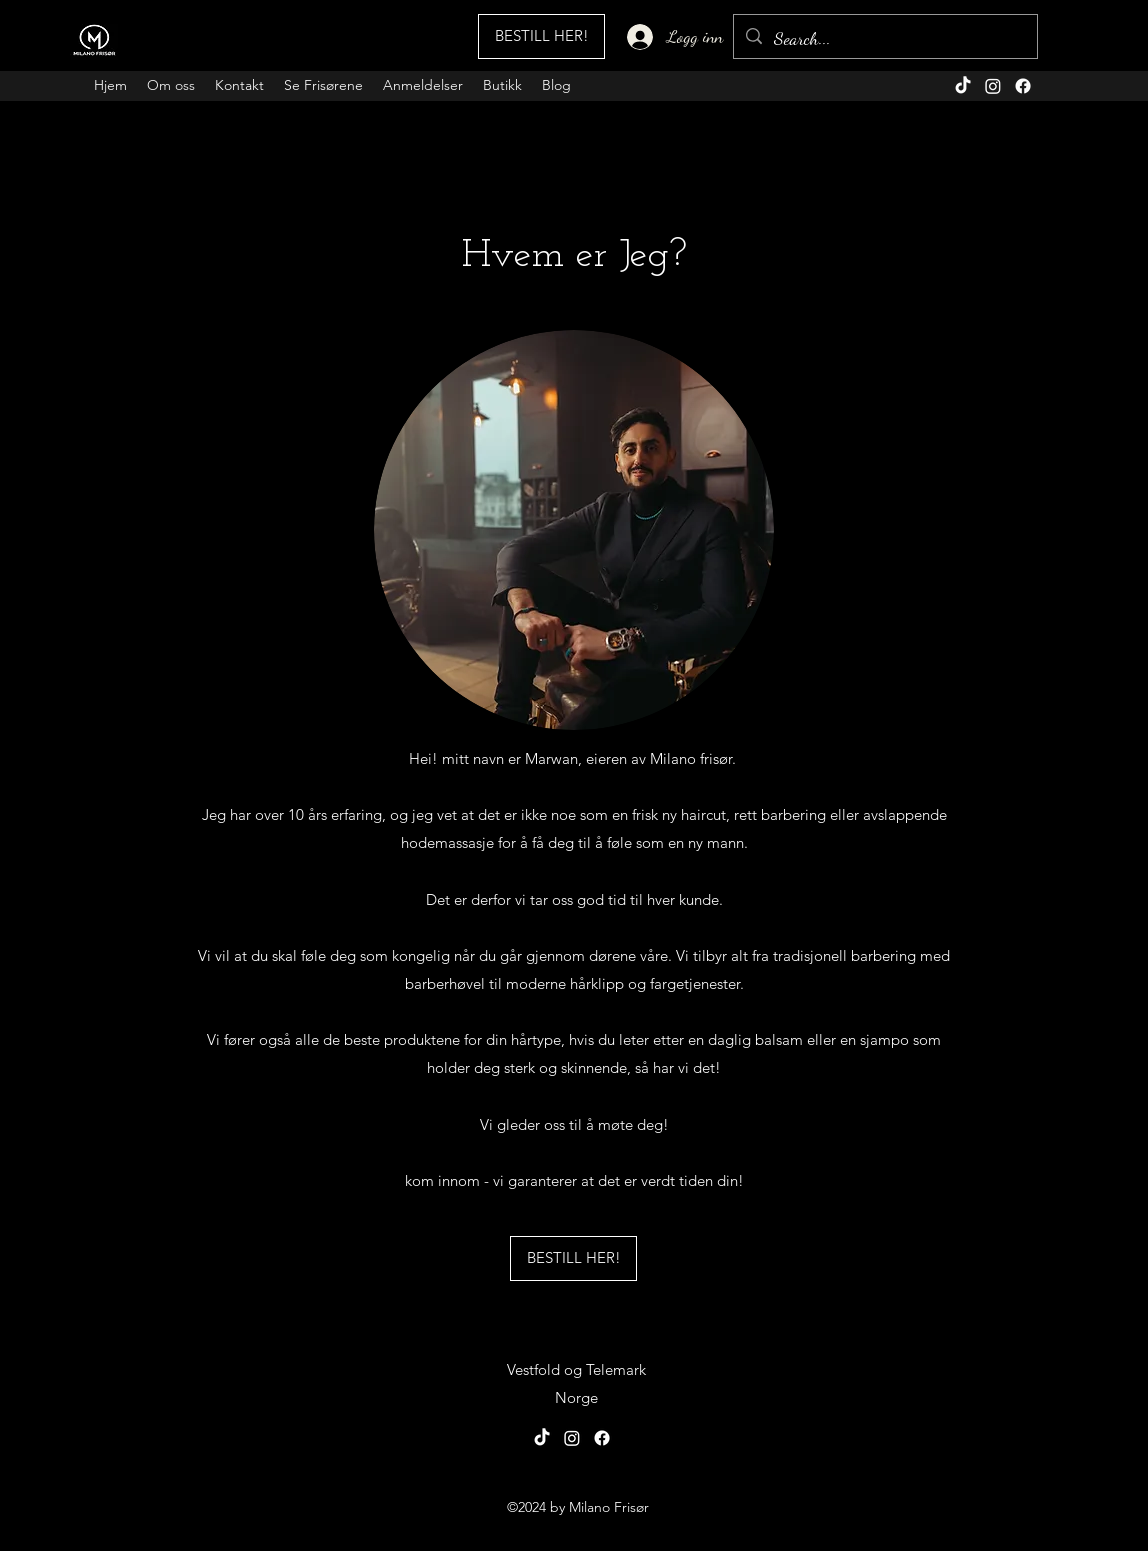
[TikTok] (963, 86)
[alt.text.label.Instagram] (993, 86)
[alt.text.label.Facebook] (1023, 86)
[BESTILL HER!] (541, 36)
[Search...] (884, 39)
